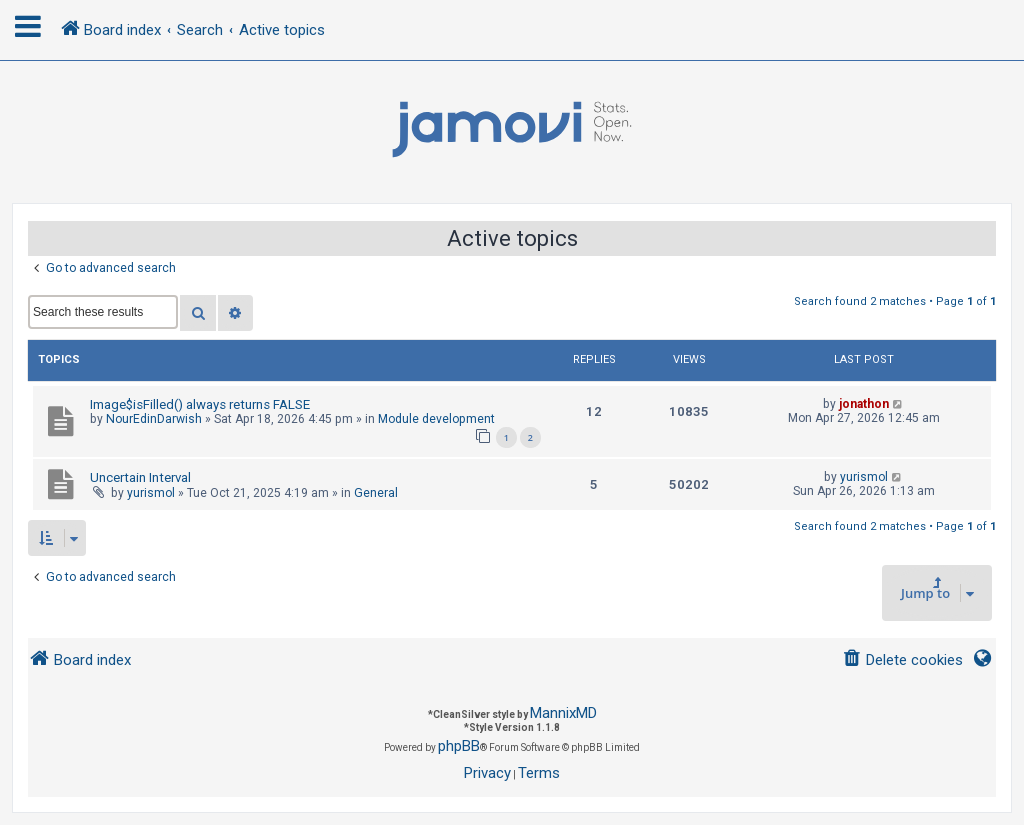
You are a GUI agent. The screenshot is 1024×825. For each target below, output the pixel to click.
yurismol (151, 493)
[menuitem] (902, 660)
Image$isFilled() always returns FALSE (200, 404)
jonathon (864, 404)
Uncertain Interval (140, 477)
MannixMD (563, 713)
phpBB (459, 746)
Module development (436, 419)
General (376, 493)
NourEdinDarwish (154, 419)
